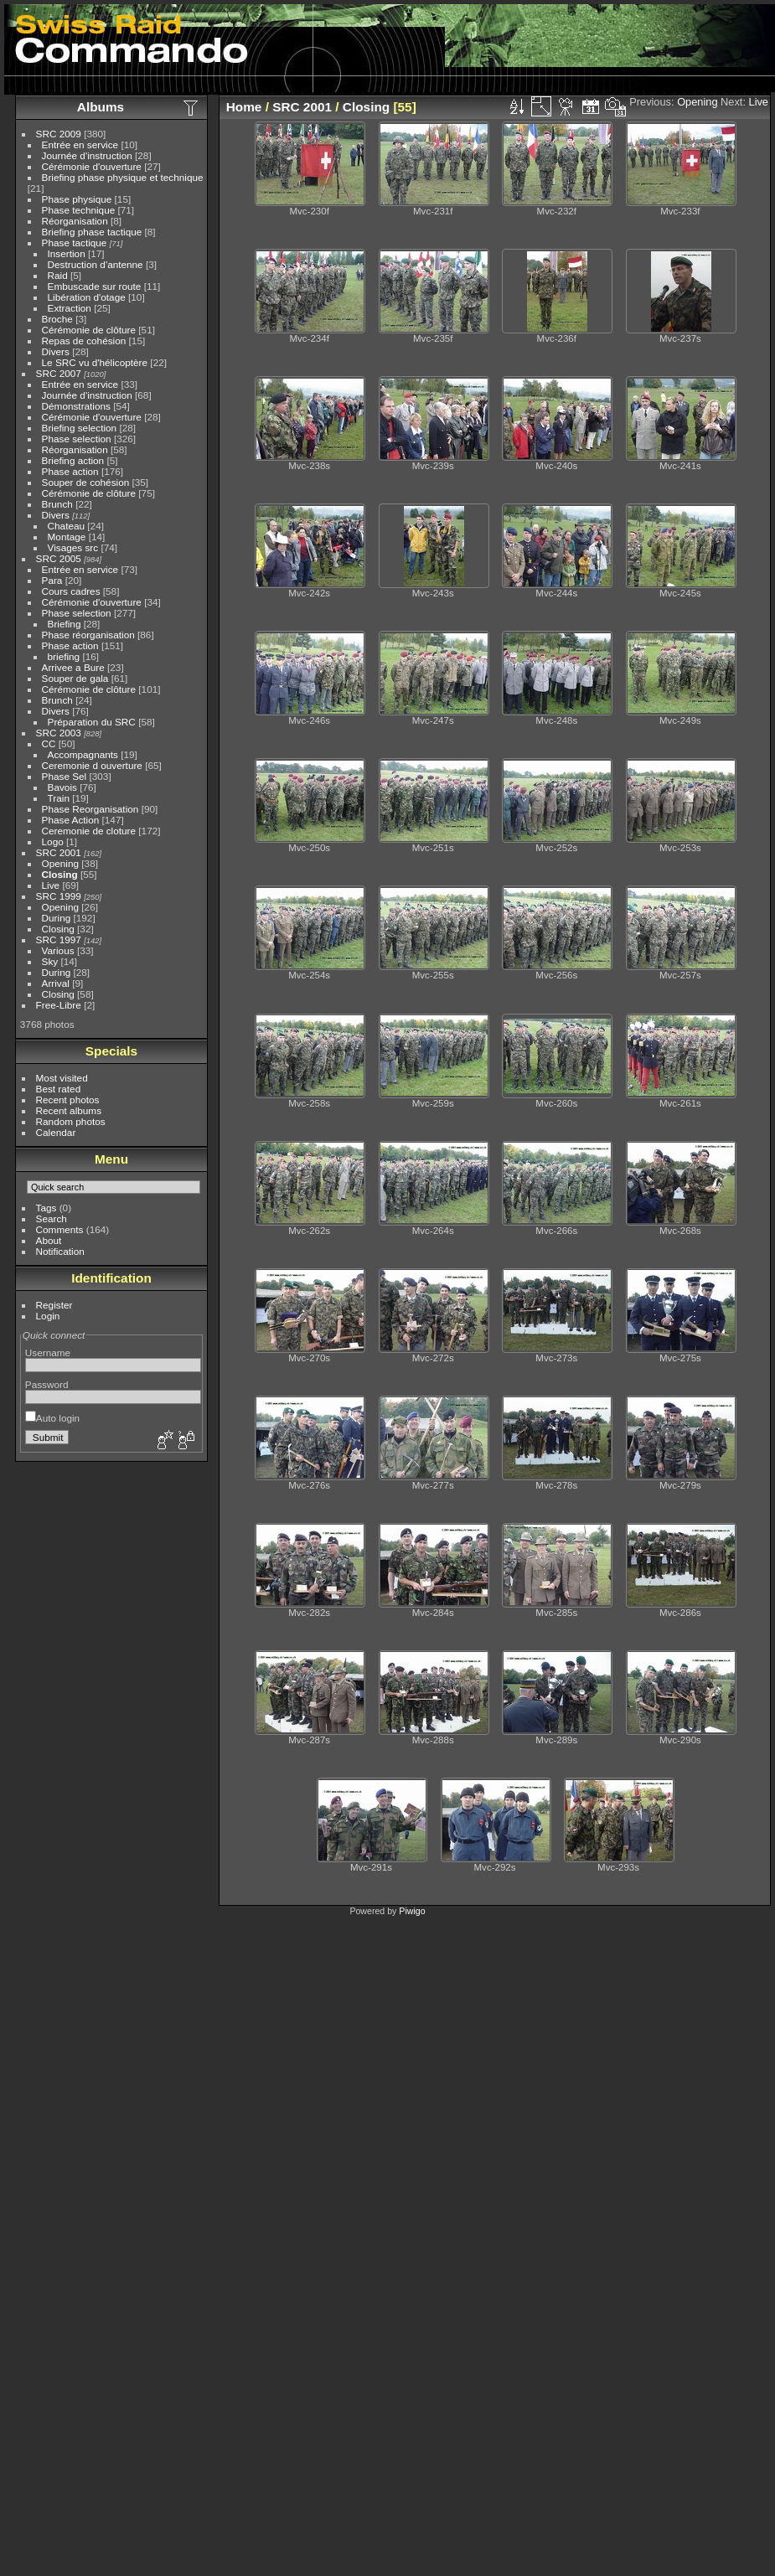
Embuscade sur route (95, 286)
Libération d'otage (87, 297)
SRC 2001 (58, 852)
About (49, 1240)
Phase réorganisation (88, 634)
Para (52, 580)
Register (54, 1304)
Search (51, 1218)
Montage (67, 536)
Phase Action (71, 819)
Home (244, 107)
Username (47, 1352)
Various (58, 950)
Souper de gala (75, 678)
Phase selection (76, 438)
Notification (60, 1251)
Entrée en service (80, 144)
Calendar (56, 1132)
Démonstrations (76, 405)
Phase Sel (64, 776)
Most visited (62, 1077)
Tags (46, 1207)
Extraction (69, 307)
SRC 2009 (58, 133)
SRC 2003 (58, 732)
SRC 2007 (58, 373)
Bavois (62, 787)
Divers (56, 351)
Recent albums (68, 1110)
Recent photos (68, 1099)
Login (48, 1315)
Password (47, 1384)
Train (59, 797)
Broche (57, 318)
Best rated (58, 1088)
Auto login (52, 1417)
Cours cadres (71, 591)
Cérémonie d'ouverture (92, 166)
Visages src (73, 547)
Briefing (64, 623)
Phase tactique (74, 242)
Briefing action (73, 460)
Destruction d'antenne (95, 264)
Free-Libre (58, 1004)
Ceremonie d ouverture (92, 765)
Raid (58, 275)
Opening (60, 863)
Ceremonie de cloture (89, 830)
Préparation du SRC (92, 721)
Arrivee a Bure (73, 667)
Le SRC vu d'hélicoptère (95, 362)
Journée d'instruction (87, 155)
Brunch (57, 503)
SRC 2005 (58, 558)
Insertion (66, 253)
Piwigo (412, 1911)
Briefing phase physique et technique (123, 177)
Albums (100, 107)
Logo (53, 841)
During (56, 917)
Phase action (70, 471)
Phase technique (79, 209)
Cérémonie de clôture (89, 329)
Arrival (56, 983)
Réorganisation (75, 220)
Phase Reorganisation (90, 808)
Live (51, 885)
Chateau (66, 525)
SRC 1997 (58, 939)
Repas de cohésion (84, 340)
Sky (50, 961)
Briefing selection (79, 427)
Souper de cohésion (86, 482)
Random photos (71, 1121)
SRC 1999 (58, 896)
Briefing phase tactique (92, 231)
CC (49, 743)
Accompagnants (83, 754)
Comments (60, 1229)
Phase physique (77, 199)
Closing (60, 874)
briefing (64, 656)
